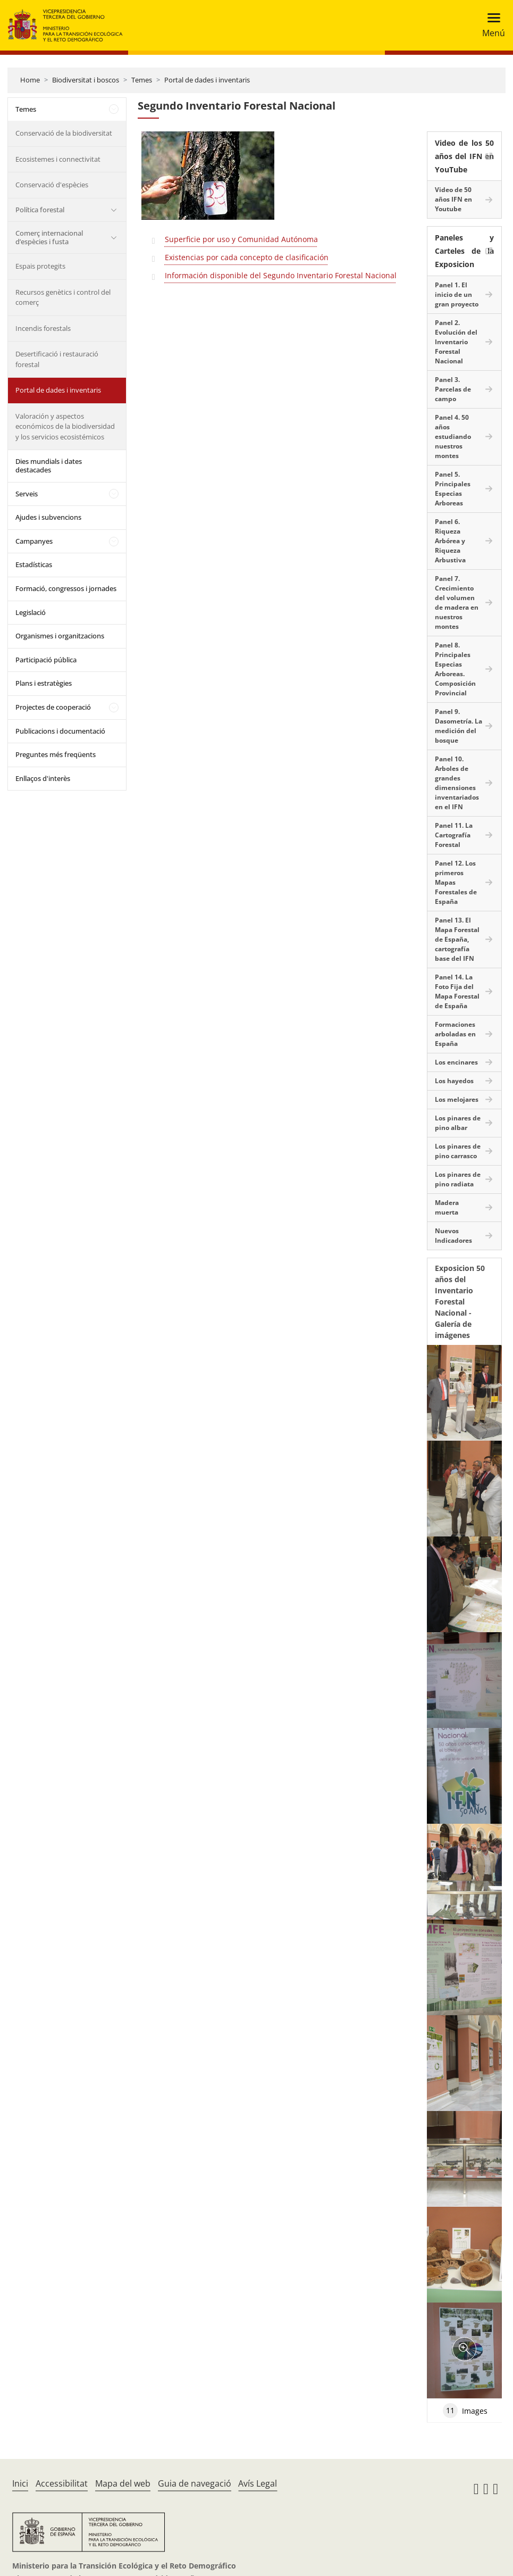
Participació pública (46, 659)
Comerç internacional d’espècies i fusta (49, 237)
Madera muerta (447, 1207)
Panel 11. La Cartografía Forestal (454, 835)
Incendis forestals (43, 328)
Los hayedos (454, 1080)
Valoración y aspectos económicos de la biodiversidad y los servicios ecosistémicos (65, 426)
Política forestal (39, 209)
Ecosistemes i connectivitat (57, 159)
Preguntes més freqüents (55, 754)
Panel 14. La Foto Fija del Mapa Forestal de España (457, 991)
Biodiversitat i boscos (85, 80)
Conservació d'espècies (51, 184)
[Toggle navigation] (490, 25)
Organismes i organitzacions (59, 636)
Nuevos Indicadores (453, 1235)
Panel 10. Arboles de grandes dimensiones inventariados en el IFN (457, 782)
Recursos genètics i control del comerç (63, 297)
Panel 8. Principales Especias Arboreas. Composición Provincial (455, 669)
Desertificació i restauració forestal (56, 359)
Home (30, 80)
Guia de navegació (194, 2483)
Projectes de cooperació (53, 707)
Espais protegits (40, 266)
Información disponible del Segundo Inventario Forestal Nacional (281, 275)
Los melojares (456, 1099)
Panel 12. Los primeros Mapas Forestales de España (456, 882)
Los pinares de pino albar (458, 1123)
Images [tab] (465, 2410)
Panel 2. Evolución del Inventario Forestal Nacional (456, 341)
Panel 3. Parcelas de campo (453, 389)
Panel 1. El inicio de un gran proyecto (456, 294)
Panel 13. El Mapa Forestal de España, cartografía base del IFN (457, 939)
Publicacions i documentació (60, 731)
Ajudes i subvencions (48, 517)
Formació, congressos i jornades (65, 588)
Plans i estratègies (43, 683)
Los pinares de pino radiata (458, 1179)
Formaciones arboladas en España (455, 1034)
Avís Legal (257, 2483)
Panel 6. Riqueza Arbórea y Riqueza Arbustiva (450, 540)
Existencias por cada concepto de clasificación (247, 257)
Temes (141, 80)
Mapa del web (122, 2483)
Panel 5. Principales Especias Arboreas (452, 489)
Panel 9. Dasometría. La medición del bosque (458, 726)
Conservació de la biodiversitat (63, 133)
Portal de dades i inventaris (207, 80)
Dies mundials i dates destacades (48, 465)
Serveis (26, 493)
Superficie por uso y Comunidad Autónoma (241, 239)
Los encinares (456, 1062)
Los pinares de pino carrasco (458, 1151)
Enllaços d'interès (42, 778)
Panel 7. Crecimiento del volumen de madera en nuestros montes (456, 602)
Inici (20, 2483)
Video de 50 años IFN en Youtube (453, 199)
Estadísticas (33, 564)
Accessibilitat (62, 2483)
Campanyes (34, 541)
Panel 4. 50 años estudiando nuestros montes (453, 436)
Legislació (30, 612)
